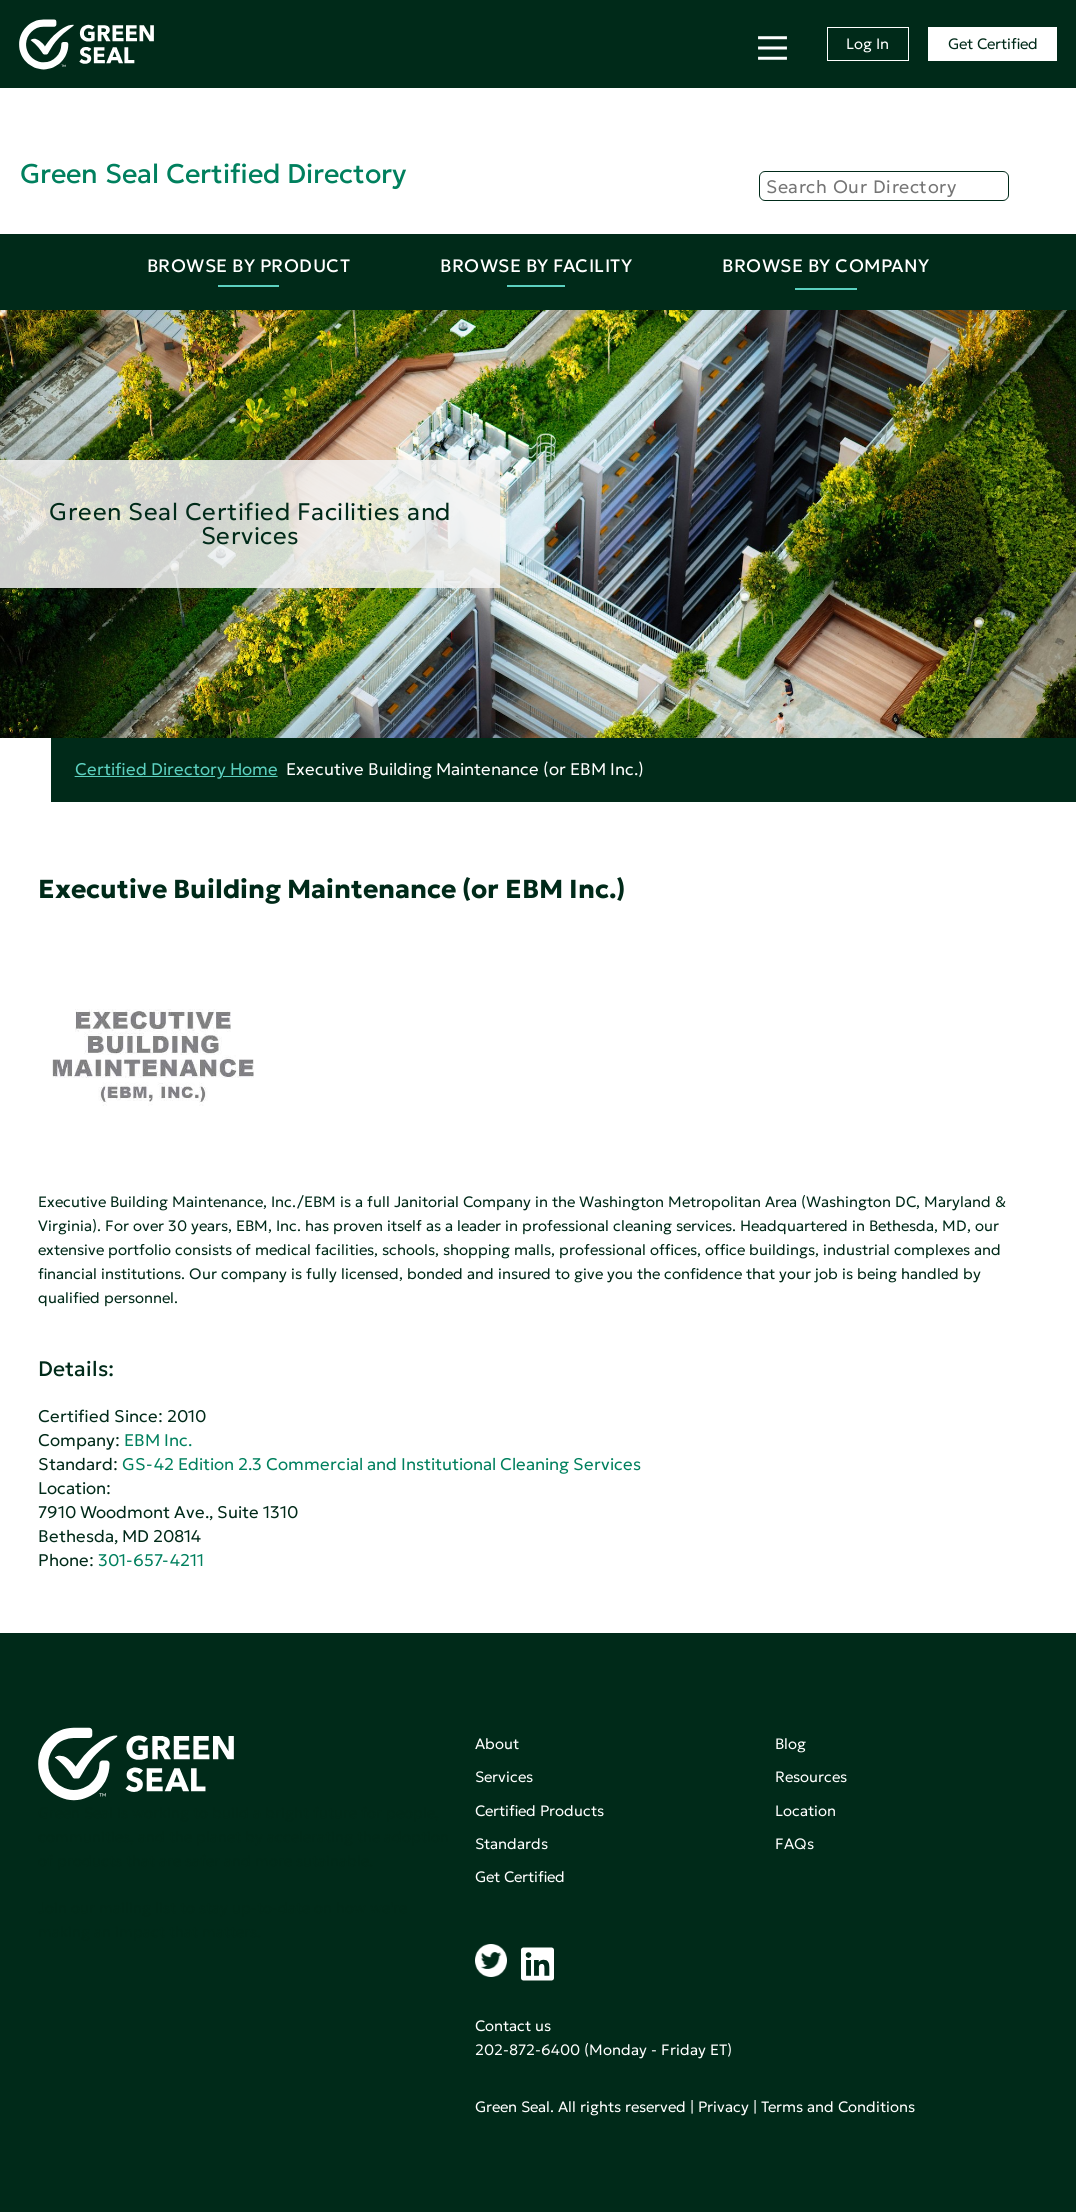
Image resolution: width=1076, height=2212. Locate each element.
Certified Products (539, 1810)
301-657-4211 (151, 1560)
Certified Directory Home (176, 769)
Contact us (513, 2025)
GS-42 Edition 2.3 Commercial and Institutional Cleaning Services (381, 1464)
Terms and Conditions (838, 2106)
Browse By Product (249, 265)
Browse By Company (826, 265)
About (497, 1743)
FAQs (794, 1843)
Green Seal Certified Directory (213, 173)
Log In (867, 43)
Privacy (723, 2106)
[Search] (884, 186)
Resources (811, 1776)
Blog (790, 1743)
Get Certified (993, 43)
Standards (511, 1843)
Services (504, 1776)
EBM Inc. (158, 1440)
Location (805, 1810)
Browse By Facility (536, 265)
